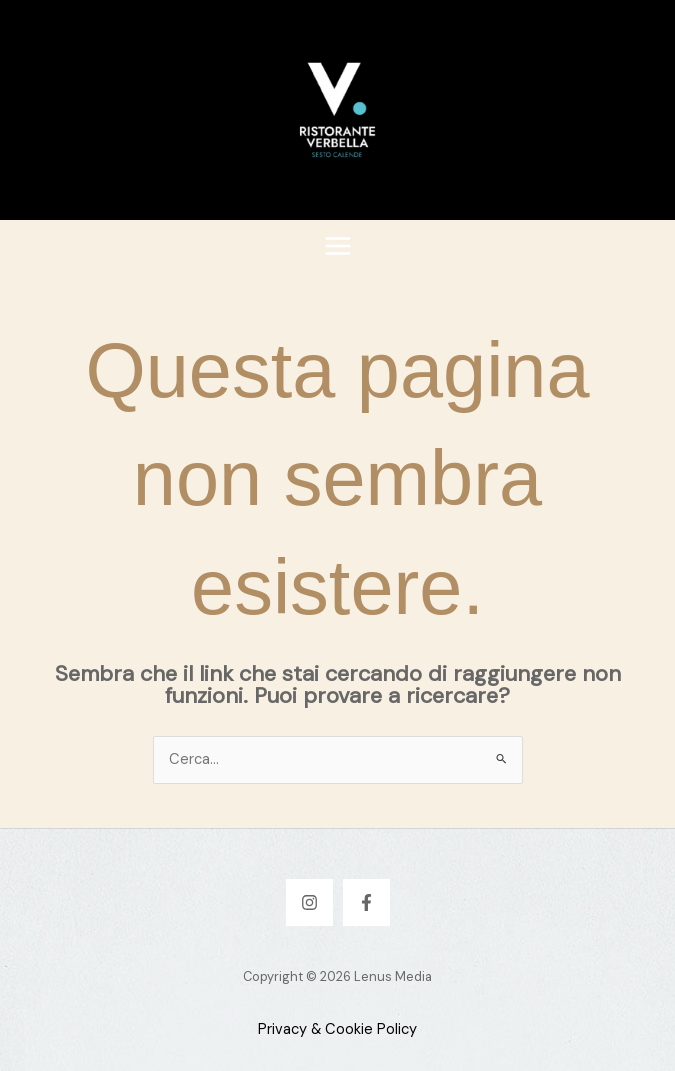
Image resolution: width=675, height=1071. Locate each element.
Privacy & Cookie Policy (337, 1029)
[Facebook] (366, 902)
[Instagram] (309, 902)
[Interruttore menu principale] (338, 246)
